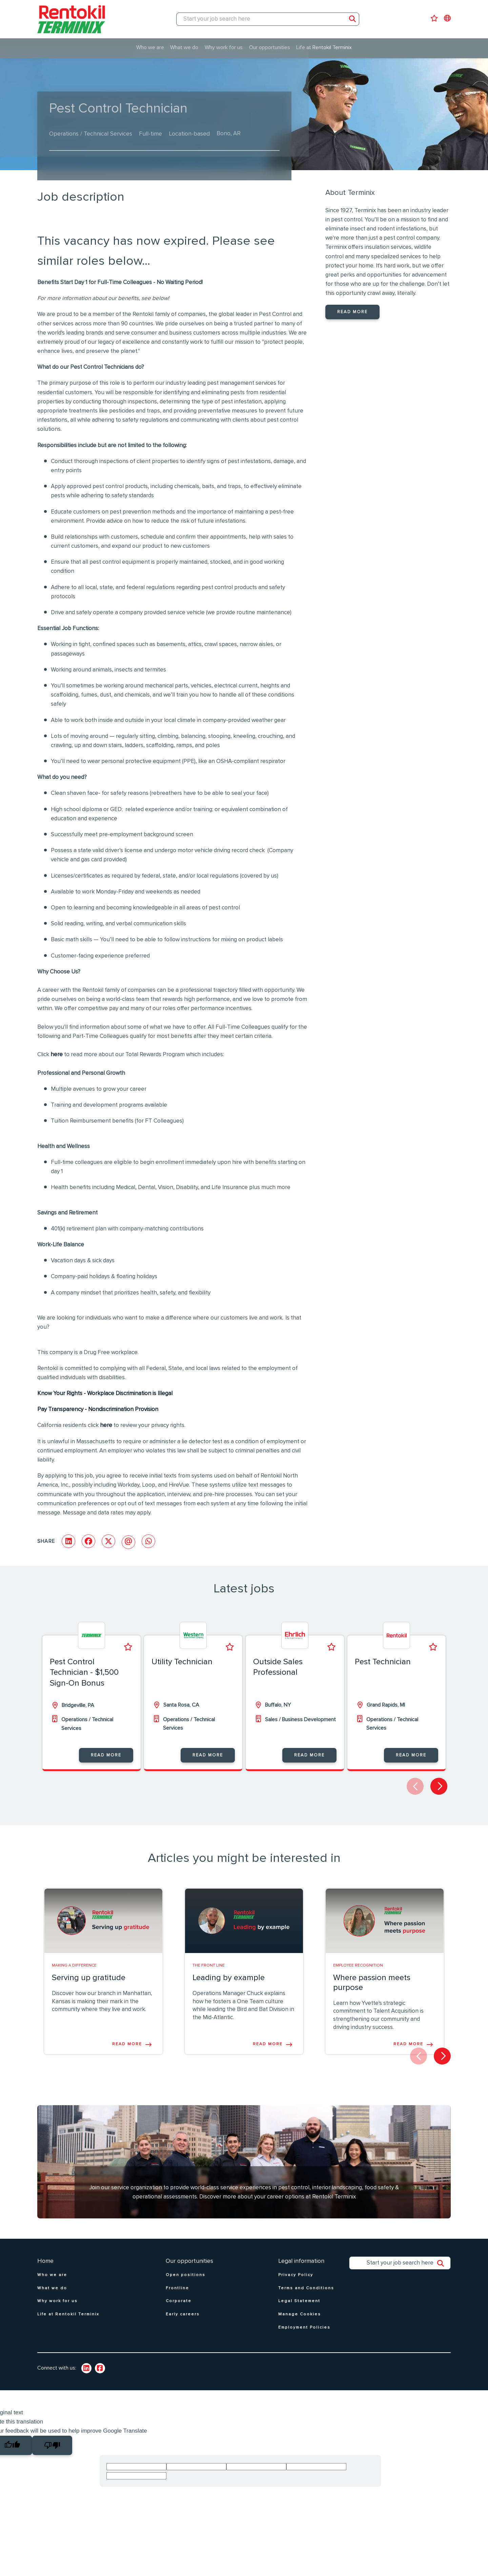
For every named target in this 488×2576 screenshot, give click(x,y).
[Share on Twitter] (108, 1541)
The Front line (208, 1966)
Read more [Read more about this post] (127, 2044)
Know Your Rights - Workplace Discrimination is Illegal (104, 1393)
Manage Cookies (299, 2314)
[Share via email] (128, 1542)
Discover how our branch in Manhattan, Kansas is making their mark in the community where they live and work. (102, 2002)
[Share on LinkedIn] (68, 1541)
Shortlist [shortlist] (128, 1647)
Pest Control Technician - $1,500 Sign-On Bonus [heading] (84, 1672)
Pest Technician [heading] (383, 1662)
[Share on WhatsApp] (148, 1541)
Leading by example (228, 1978)
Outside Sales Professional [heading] (278, 1667)
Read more (352, 312)
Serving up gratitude (88, 1978)
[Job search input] (267, 19)
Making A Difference (74, 1966)
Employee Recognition (358, 1966)
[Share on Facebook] (88, 1541)
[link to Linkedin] (86, 2368)
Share (46, 1541)
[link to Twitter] (100, 2368)
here (56, 1055)
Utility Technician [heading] (181, 1662)
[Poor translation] (52, 2445)
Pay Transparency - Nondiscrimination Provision (97, 1409)
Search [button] (352, 19)
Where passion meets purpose (371, 1983)
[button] (438, 1786)
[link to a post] (103, 1921)
